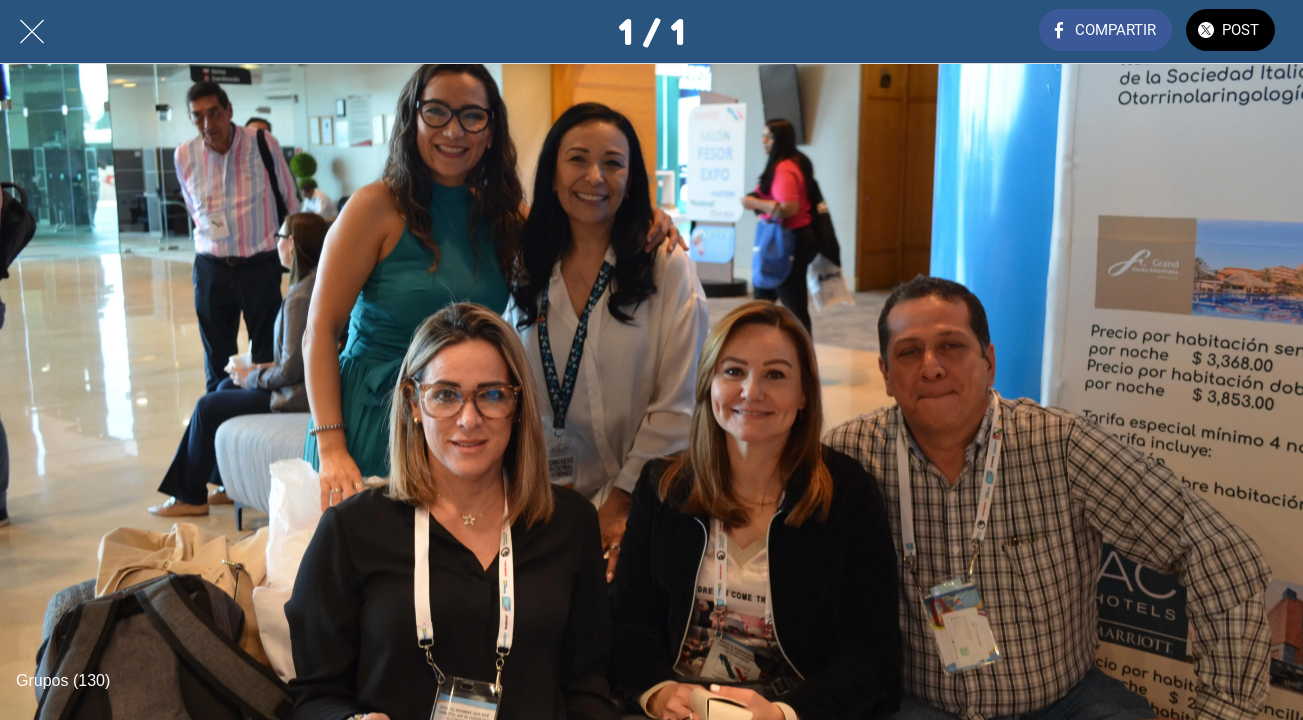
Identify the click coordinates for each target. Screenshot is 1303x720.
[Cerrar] (32, 32)
